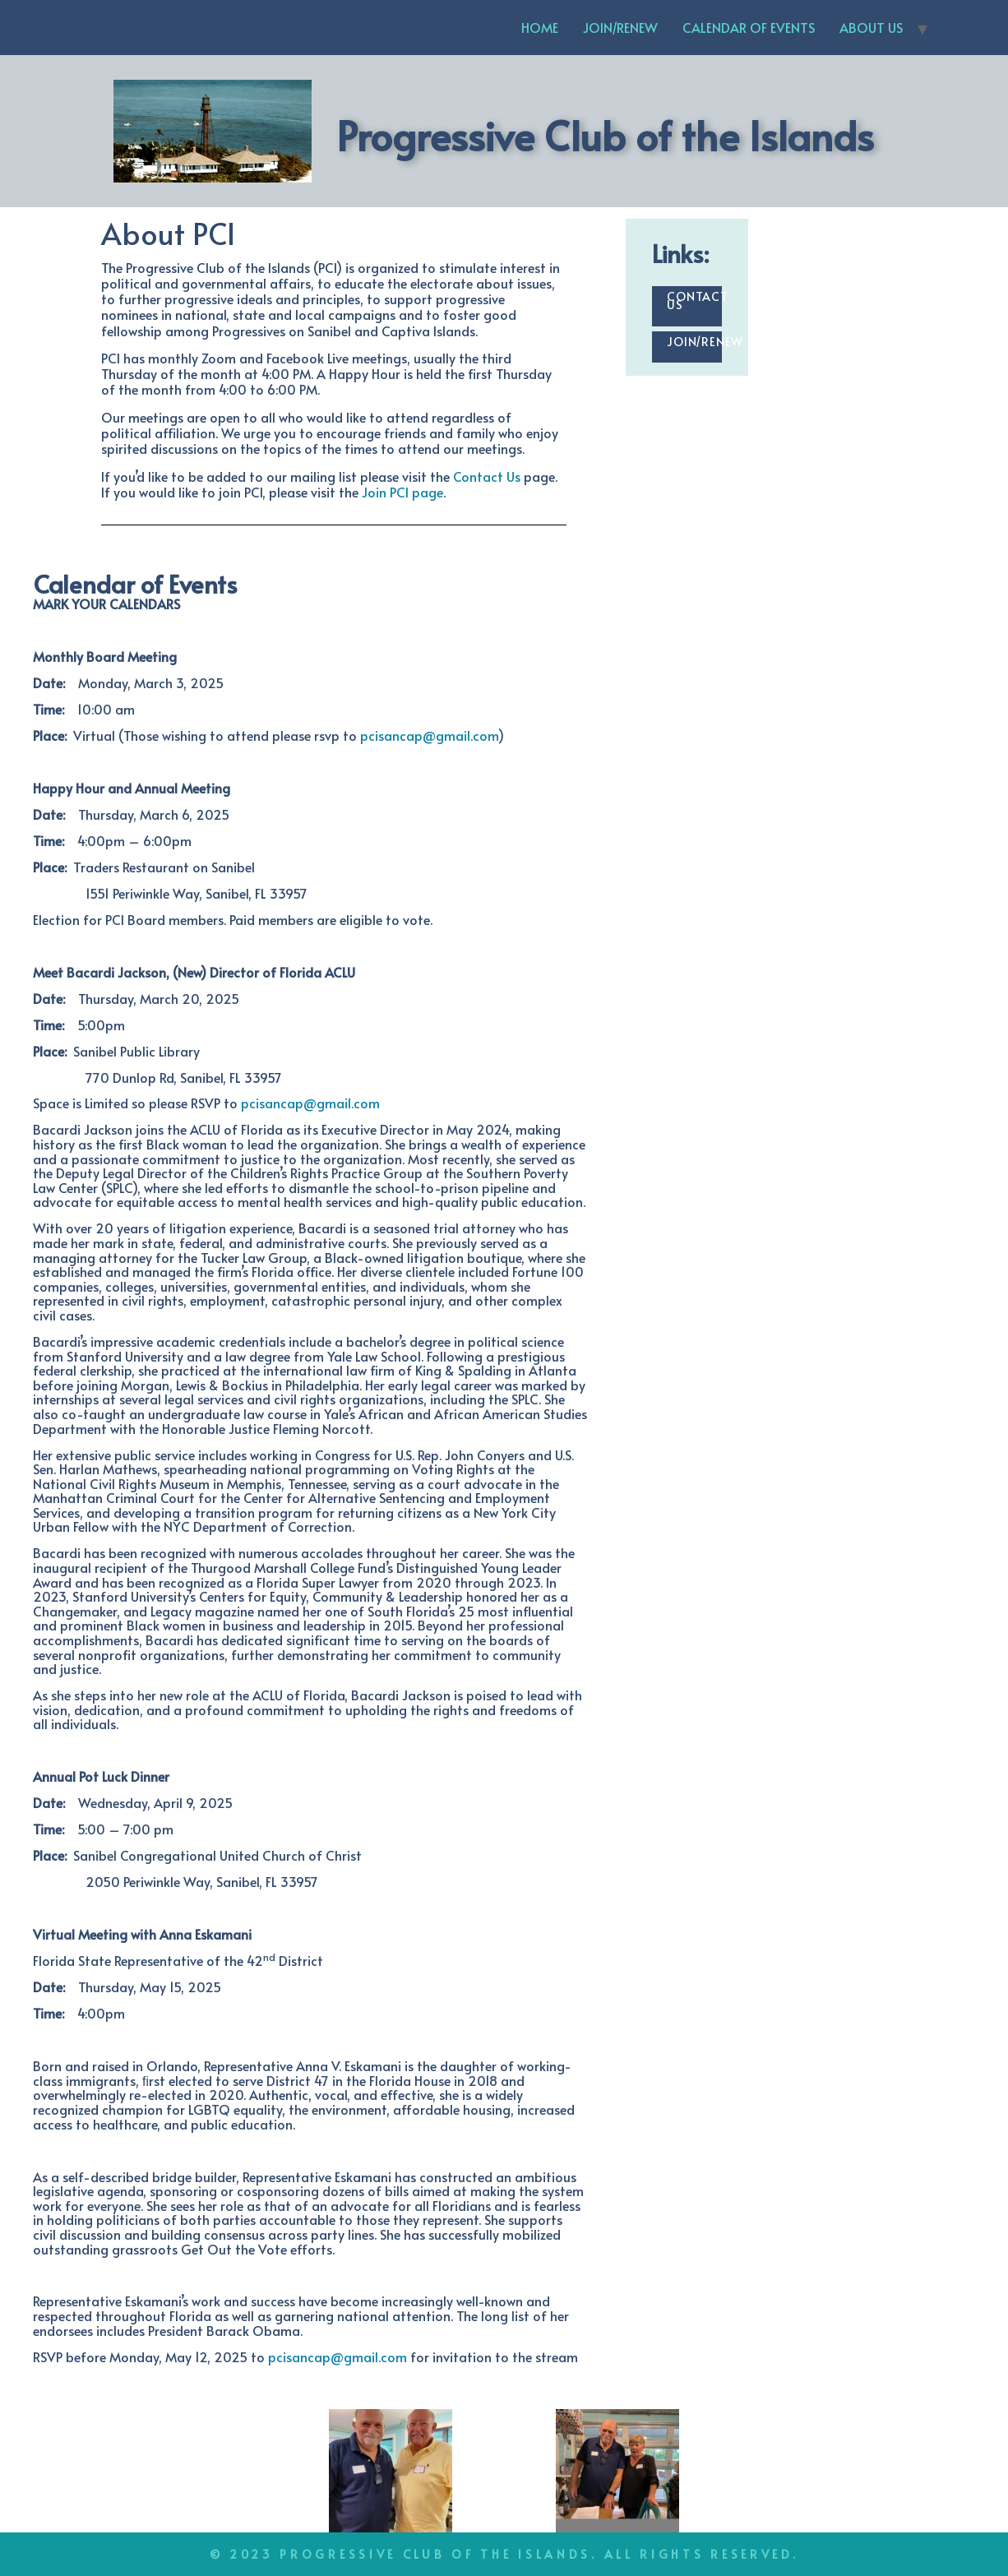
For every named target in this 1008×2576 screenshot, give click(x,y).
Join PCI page (402, 492)
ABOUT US (871, 27)
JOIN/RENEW (620, 27)
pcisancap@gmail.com (429, 735)
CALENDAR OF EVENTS (748, 27)
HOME (539, 27)
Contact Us (486, 476)
